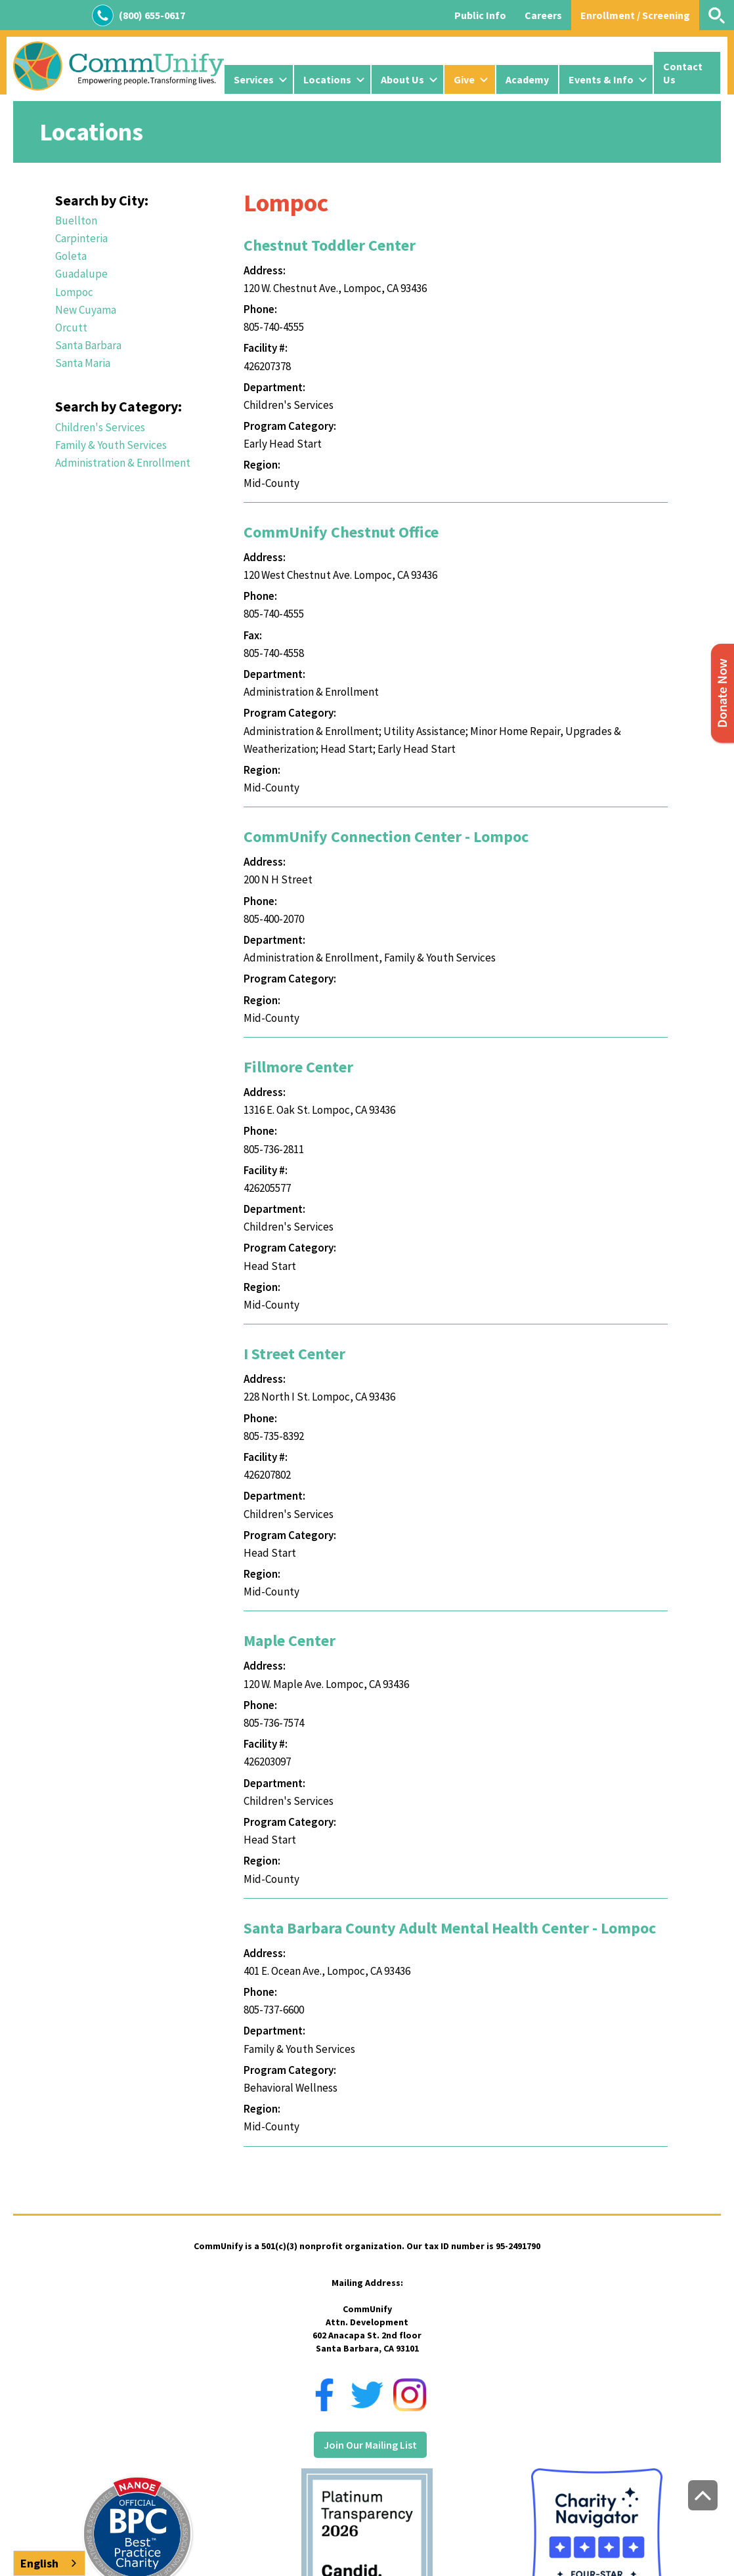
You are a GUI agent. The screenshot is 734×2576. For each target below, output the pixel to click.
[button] (259, 79)
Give (464, 79)
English (39, 2563)
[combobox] (49, 2563)
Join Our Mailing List (370, 2444)
